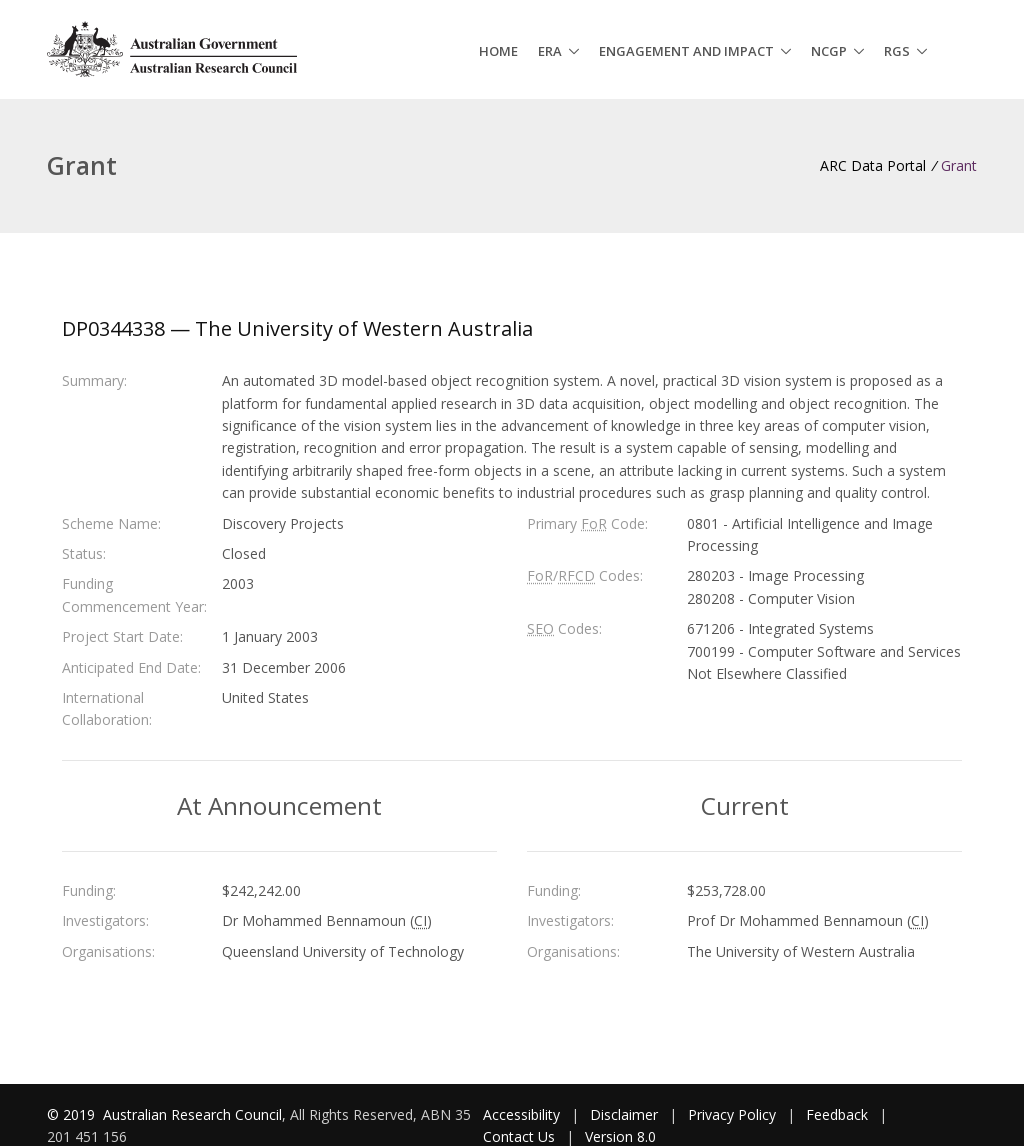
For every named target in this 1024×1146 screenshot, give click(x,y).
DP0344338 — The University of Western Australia (297, 328)
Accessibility (521, 1114)
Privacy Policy (732, 1114)
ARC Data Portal (873, 165)
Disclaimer (624, 1114)
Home (498, 51)
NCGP (829, 51)
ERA (550, 51)
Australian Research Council (192, 1114)
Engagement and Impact (686, 51)
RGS (897, 51)
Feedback (837, 1114)
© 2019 (73, 1114)
